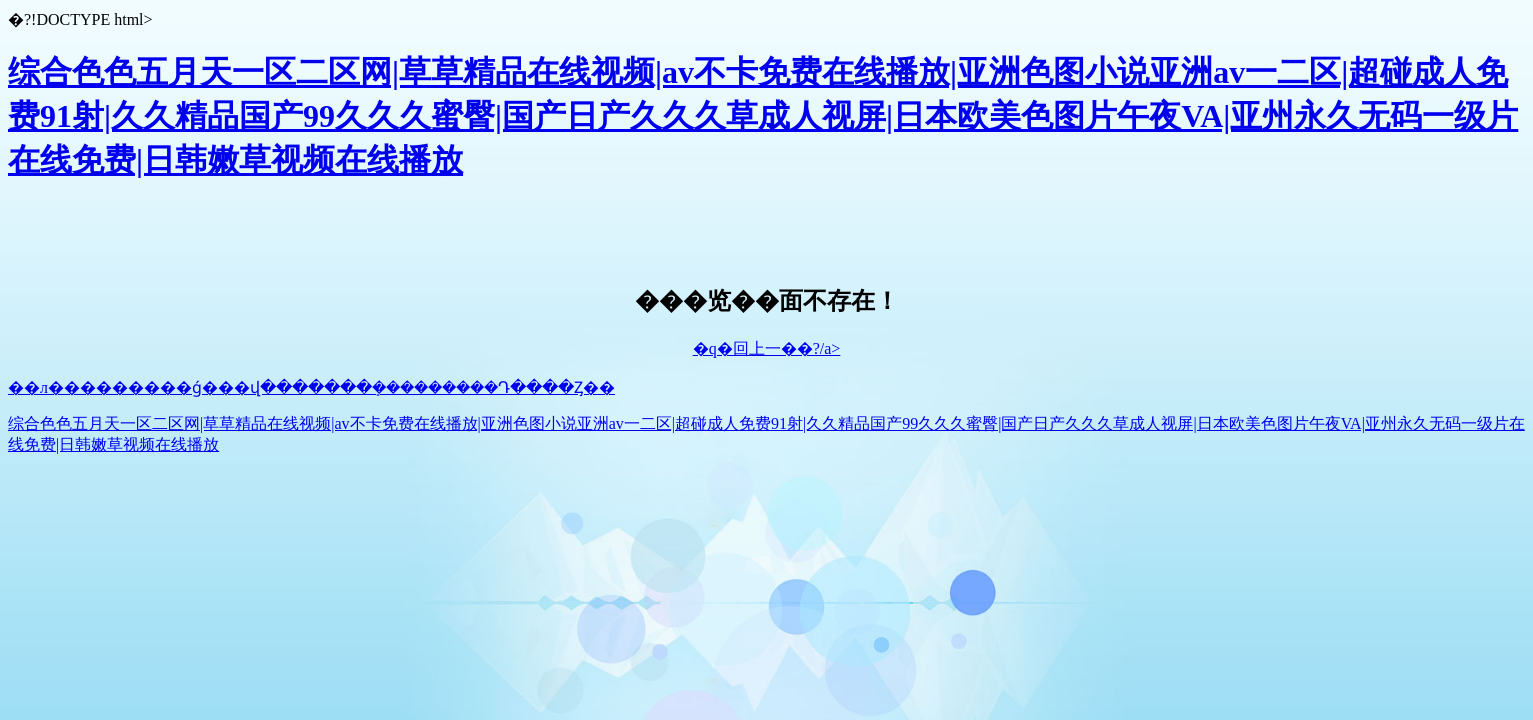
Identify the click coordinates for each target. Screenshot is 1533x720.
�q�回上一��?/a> (767, 348)
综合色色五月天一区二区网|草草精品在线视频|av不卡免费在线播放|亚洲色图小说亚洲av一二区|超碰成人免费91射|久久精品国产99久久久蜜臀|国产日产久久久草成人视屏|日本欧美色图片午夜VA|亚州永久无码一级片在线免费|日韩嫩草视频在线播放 (763, 116)
